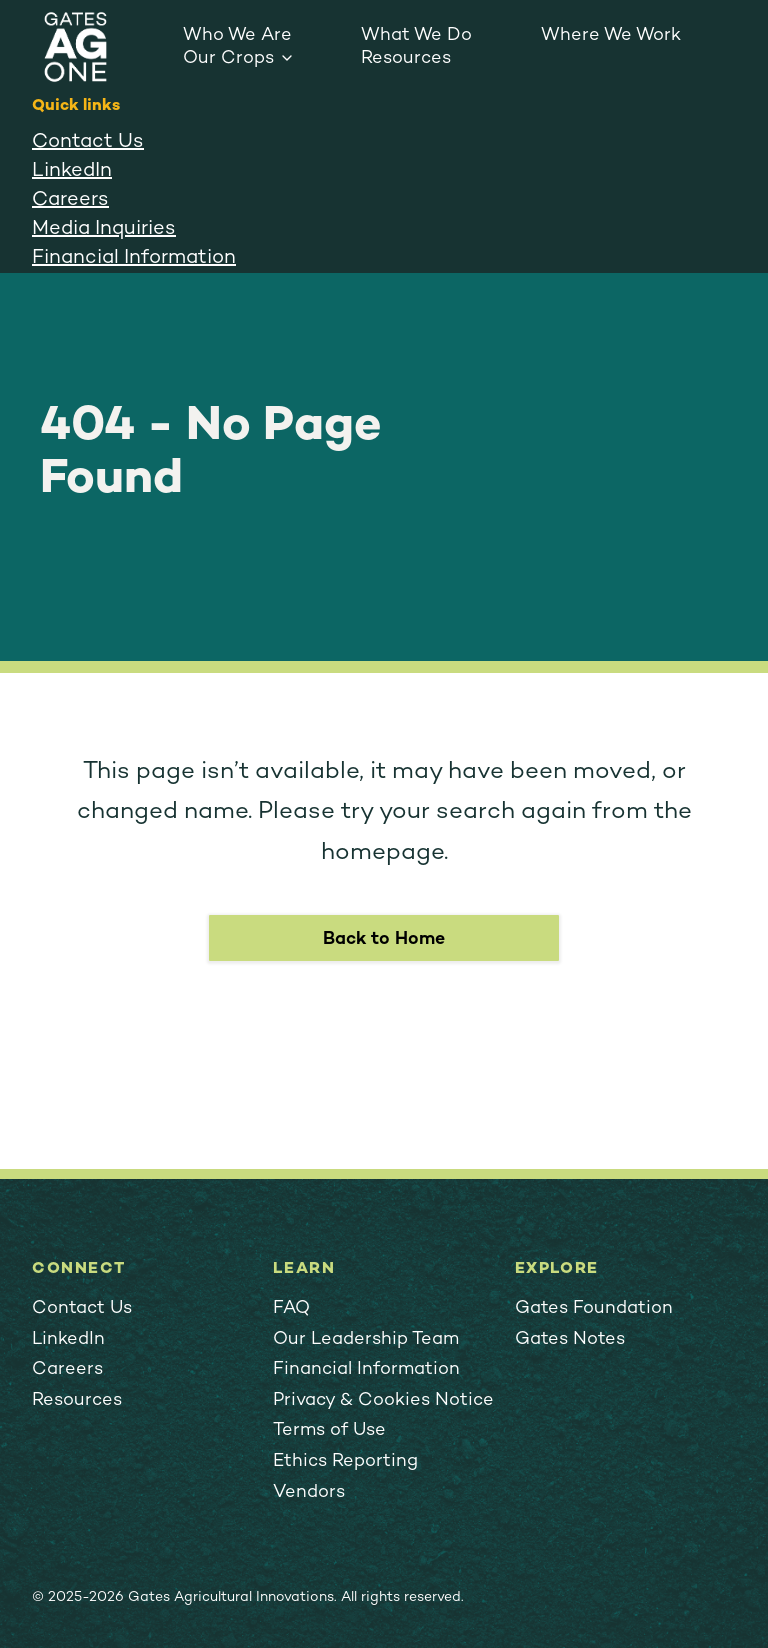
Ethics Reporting (345, 1461)
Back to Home (384, 939)
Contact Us (88, 142)
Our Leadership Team (366, 1339)
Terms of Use (329, 1430)
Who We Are (237, 35)
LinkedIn (72, 171)
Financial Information (134, 258)
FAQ (291, 1308)
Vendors (309, 1492)
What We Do (416, 35)
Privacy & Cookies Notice (383, 1400)
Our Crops (228, 58)
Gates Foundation (594, 1308)
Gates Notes (570, 1339)
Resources (406, 58)
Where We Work (611, 35)
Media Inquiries (104, 229)
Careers (70, 200)
